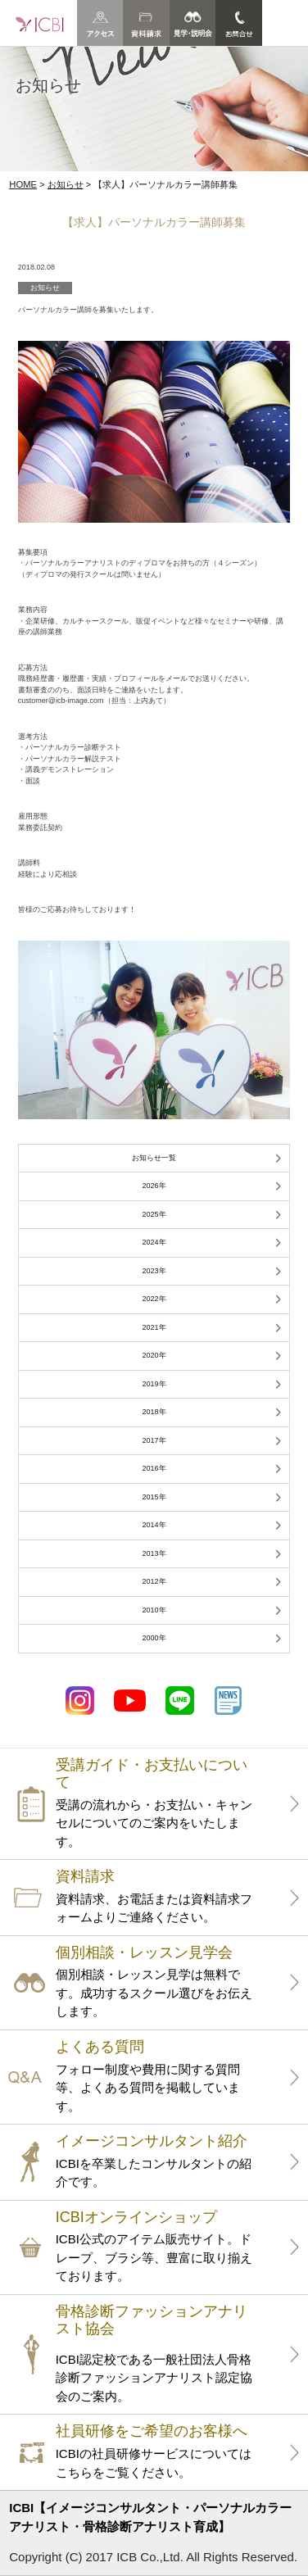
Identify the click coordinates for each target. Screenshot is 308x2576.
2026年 (153, 1185)
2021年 (153, 1327)
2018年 (153, 1412)
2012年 (153, 1581)
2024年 (153, 1242)
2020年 (153, 1355)
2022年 (153, 1299)
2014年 (153, 1525)
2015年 (153, 1497)
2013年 (153, 1553)
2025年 (153, 1214)
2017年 (153, 1440)
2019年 (153, 1384)
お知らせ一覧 (154, 1158)
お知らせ (66, 184)
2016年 (153, 1468)
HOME (23, 184)
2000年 (153, 1638)
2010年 (153, 1610)
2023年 (153, 1271)
